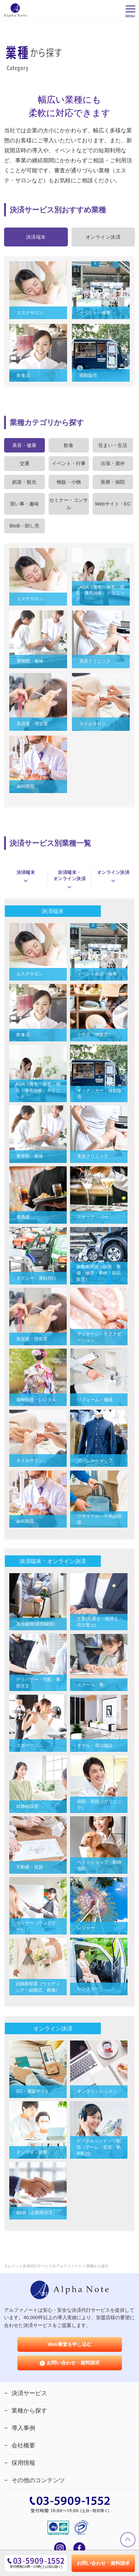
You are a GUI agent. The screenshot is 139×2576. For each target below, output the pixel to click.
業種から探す (29, 2410)
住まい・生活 (112, 445)
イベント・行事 (69, 463)
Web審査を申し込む (69, 2344)
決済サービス (29, 2393)
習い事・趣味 (24, 504)
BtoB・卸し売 (24, 525)
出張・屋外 (113, 463)
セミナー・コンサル (68, 503)
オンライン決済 (113, 876)
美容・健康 (24, 445)
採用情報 (23, 2463)
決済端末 (26, 876)
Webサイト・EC (113, 504)
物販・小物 (69, 482)
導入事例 (23, 2428)
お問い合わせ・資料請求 (73, 2363)
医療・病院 (113, 482)
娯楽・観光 (24, 482)
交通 (24, 463)
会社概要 (23, 2445)
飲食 (68, 445)
